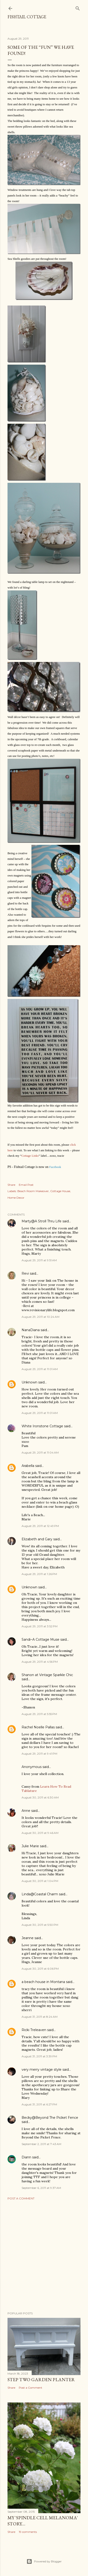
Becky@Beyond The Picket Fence (50, 2117)
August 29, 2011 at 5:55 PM (39, 1714)
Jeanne (28, 1938)
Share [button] (11, 1184)
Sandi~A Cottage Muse (40, 1639)
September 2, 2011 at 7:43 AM (41, 2144)
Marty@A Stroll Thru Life (41, 1221)
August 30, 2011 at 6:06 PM (40, 1968)
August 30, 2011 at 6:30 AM (40, 1797)
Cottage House (60, 1191)
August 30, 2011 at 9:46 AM (40, 1833)
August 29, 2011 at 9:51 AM (39, 1260)
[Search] (77, 7)
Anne (26, 1811)
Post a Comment (21, 2198)
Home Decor (16, 1197)
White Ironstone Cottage (42, 1426)
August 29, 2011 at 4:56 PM (40, 1661)
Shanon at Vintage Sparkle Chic (47, 1675)
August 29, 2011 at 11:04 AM (40, 1452)
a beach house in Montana (43, 1982)
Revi (25, 1273)
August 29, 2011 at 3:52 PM (39, 1626)
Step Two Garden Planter (41, 2379)
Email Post (26, 1184)
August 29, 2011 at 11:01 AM (40, 1369)
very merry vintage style (41, 2069)
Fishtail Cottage (27, 16)
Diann (26, 2157)
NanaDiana (31, 1330)
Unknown (29, 1382)
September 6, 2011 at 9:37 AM (41, 2188)
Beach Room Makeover (33, 1191)
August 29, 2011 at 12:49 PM (40, 1526)
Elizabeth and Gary (37, 1539)
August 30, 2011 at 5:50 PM (40, 1924)
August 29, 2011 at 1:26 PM (39, 1574)
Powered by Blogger (44, 2561)
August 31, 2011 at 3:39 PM (39, 2056)
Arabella (28, 1466)
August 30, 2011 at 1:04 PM (40, 1881)
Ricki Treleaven (34, 2030)
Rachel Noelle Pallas (38, 1727)
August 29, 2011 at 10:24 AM (40, 1316)
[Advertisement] (44, 2256)
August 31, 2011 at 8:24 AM (39, 2016)
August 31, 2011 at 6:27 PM (39, 2104)
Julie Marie (30, 1846)
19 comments (28, 2532)
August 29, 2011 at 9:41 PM (39, 1753)
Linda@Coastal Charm (40, 1894)
